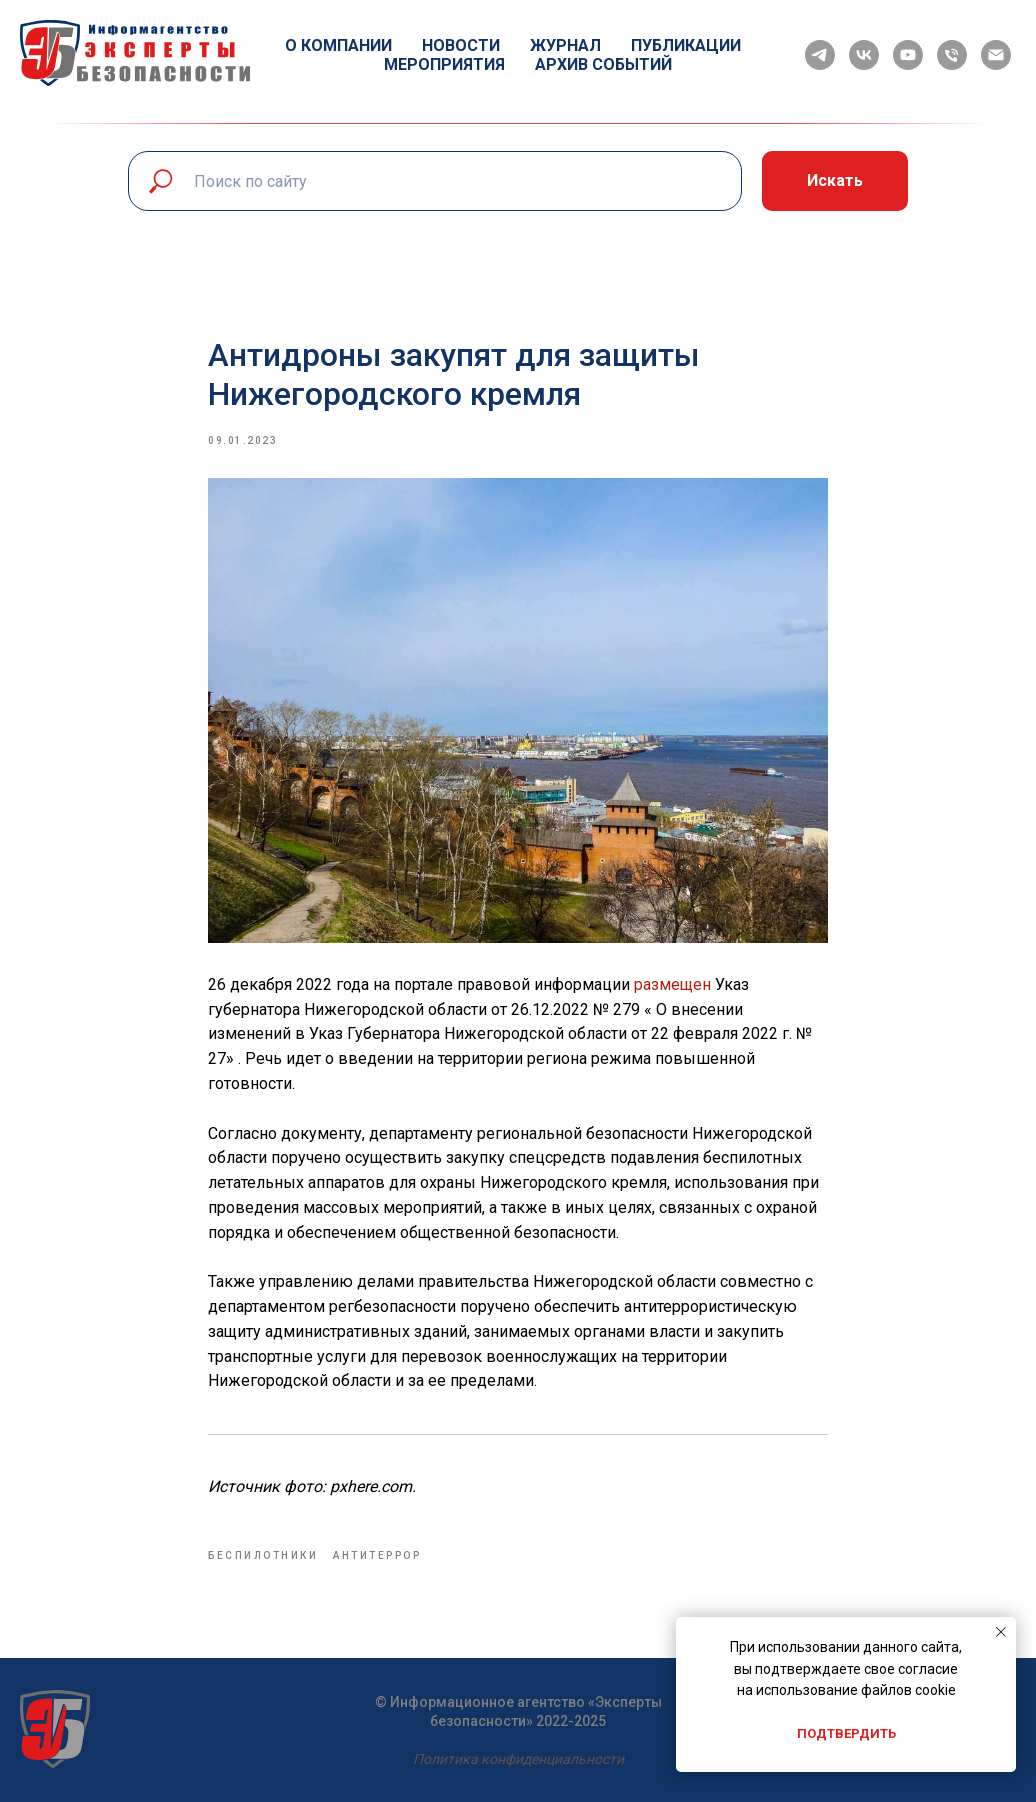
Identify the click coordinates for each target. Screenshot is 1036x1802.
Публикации (686, 45)
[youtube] (908, 55)
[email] (996, 55)
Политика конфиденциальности (518, 1759)
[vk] (864, 55)
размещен (672, 984)
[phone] (952, 55)
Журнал (565, 45)
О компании (338, 45)
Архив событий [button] (603, 64)
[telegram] (820, 55)
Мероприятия (444, 64)
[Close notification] (1001, 1632)
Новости (461, 45)
